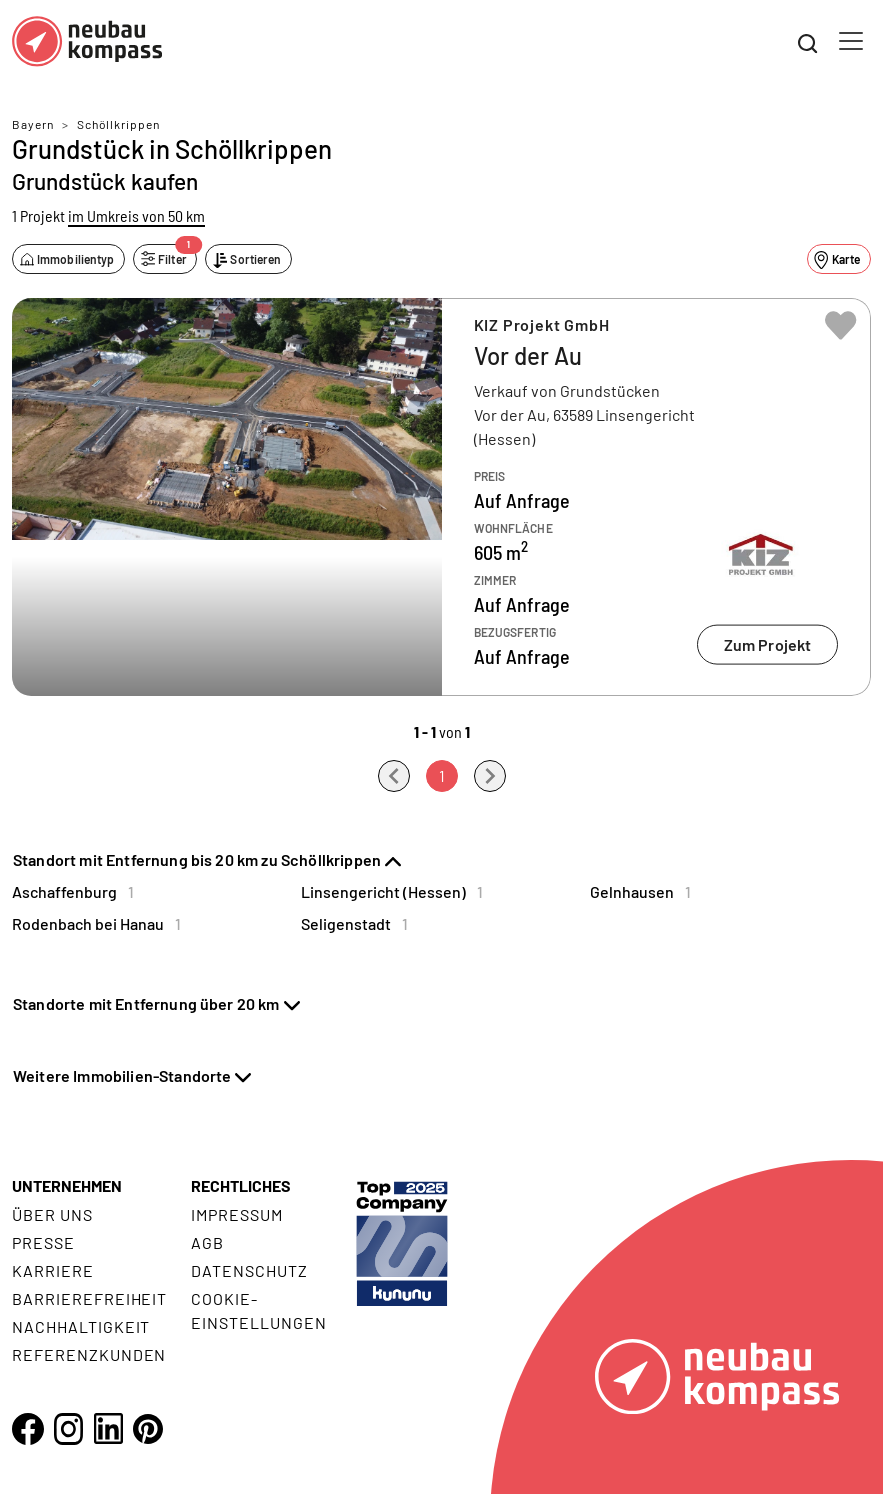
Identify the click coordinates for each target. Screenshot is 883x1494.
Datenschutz (249, 1270)
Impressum (237, 1214)
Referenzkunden (89, 1354)
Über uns (52, 1214)
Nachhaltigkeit (81, 1326)
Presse (43, 1242)
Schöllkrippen (118, 124)
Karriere (53, 1270)
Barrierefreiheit (89, 1298)
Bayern (33, 124)
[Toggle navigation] (851, 41)
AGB (207, 1242)
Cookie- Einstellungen (258, 1310)
